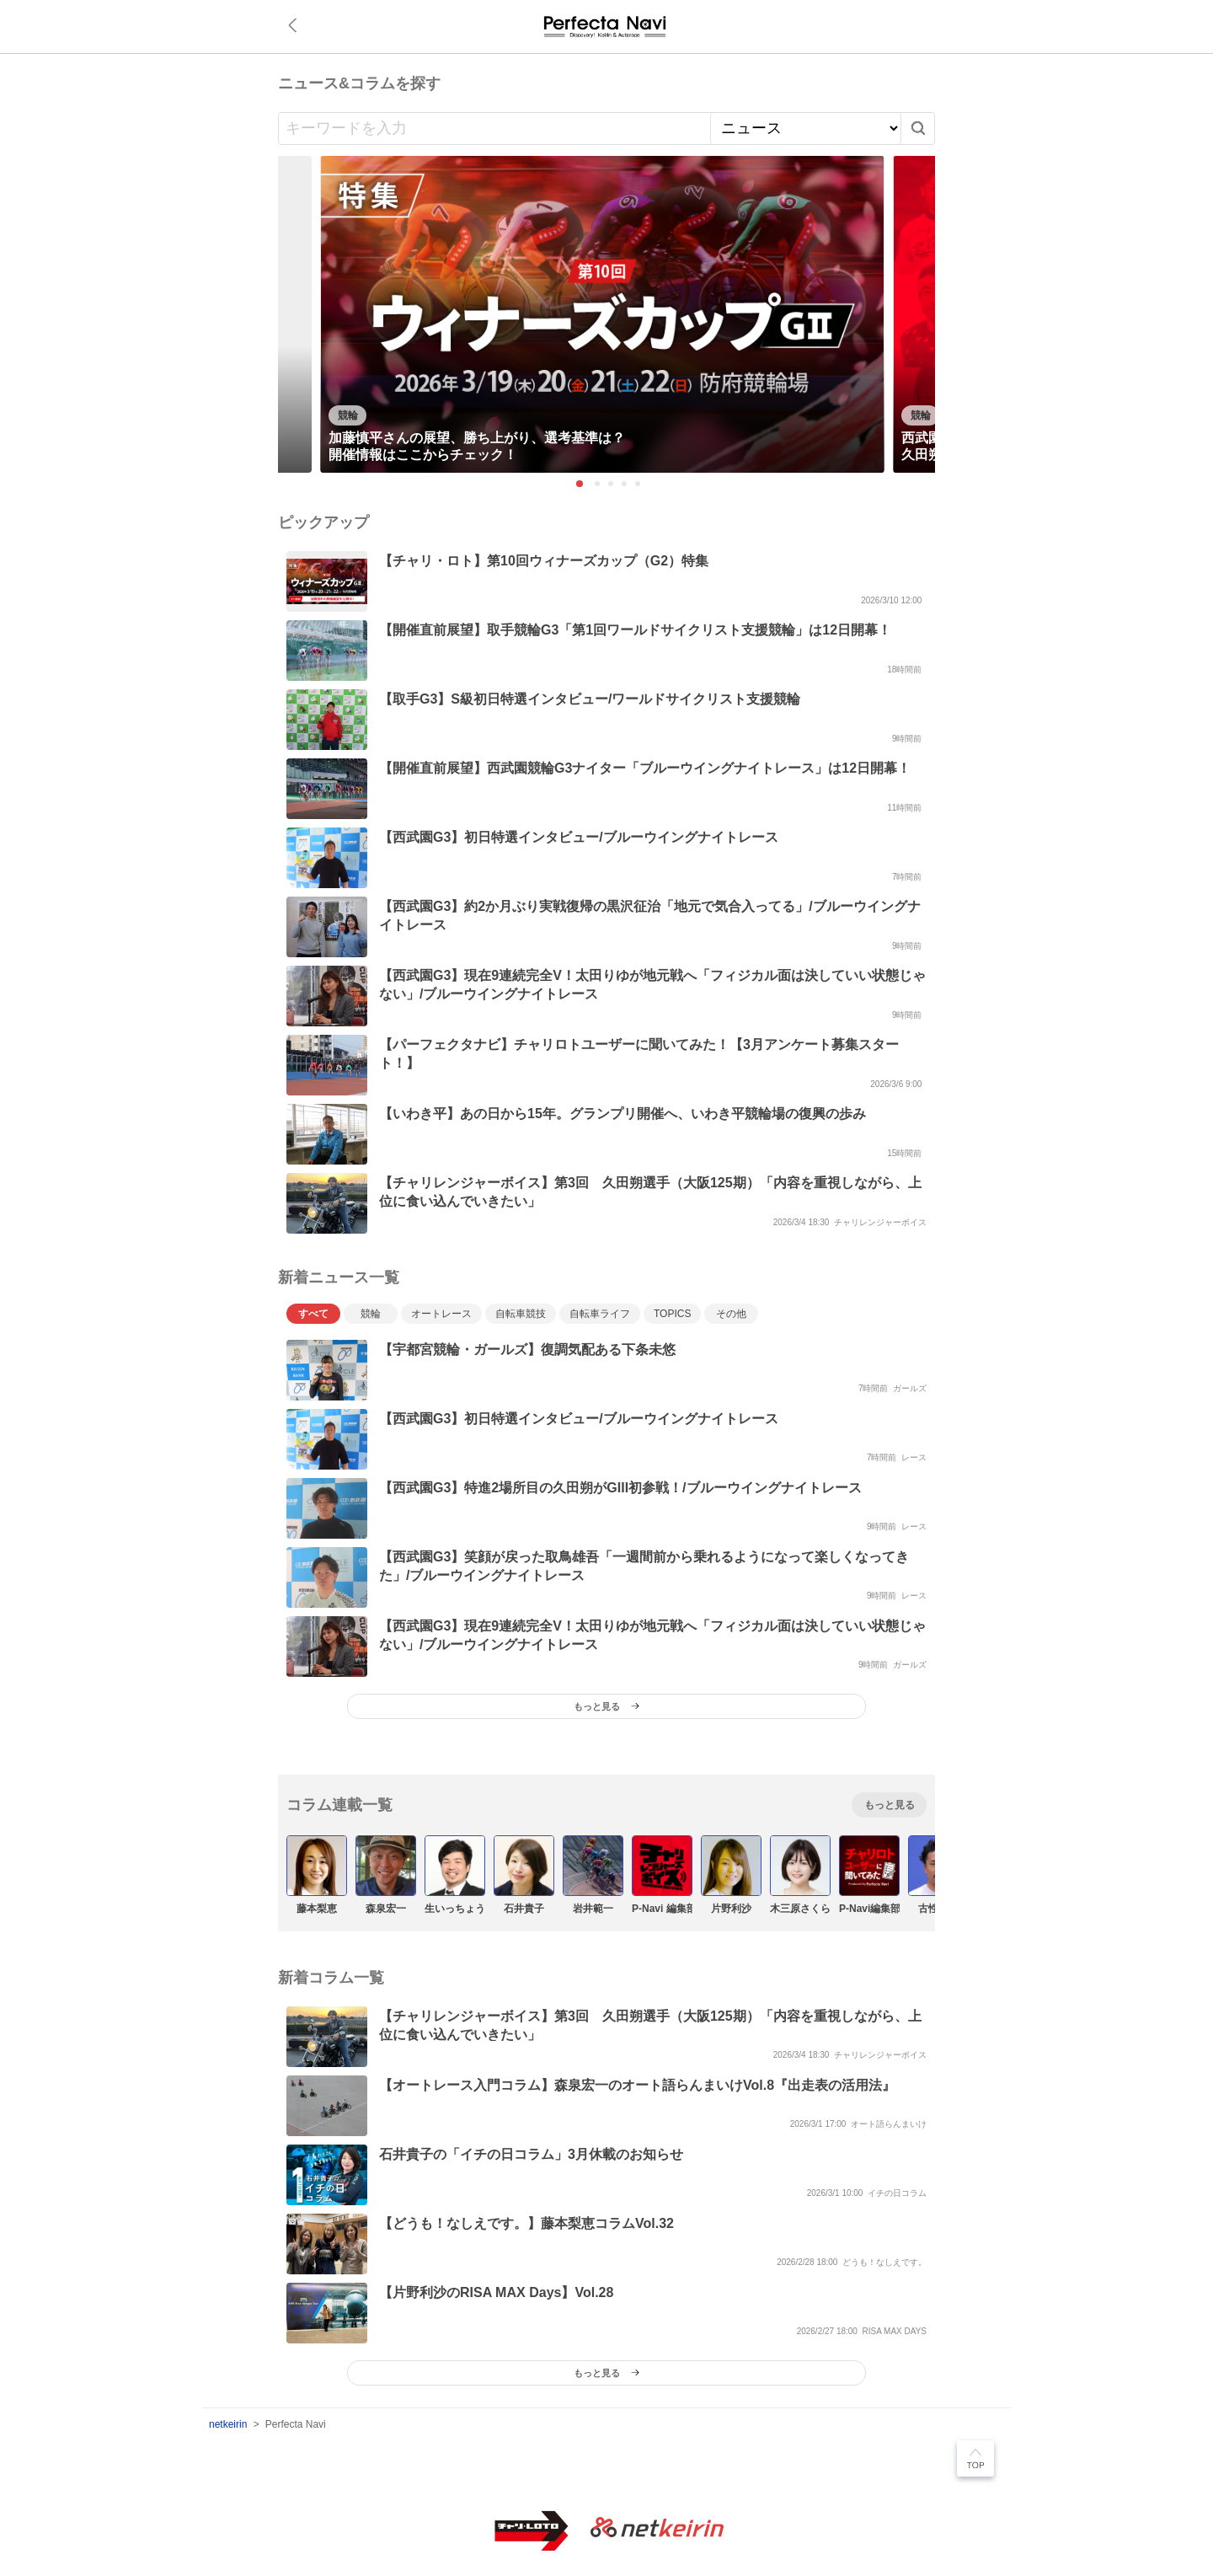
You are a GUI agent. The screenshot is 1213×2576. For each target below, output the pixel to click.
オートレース (441, 1314)
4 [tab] (625, 484)
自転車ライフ (599, 1314)
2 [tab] (598, 484)
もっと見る (889, 1805)
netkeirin (228, 2424)
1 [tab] (579, 483)
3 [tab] (611, 484)
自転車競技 (520, 1314)
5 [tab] (638, 484)
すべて (313, 1314)
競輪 (371, 1314)
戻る (295, 25)
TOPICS (672, 1314)
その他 (731, 1314)
